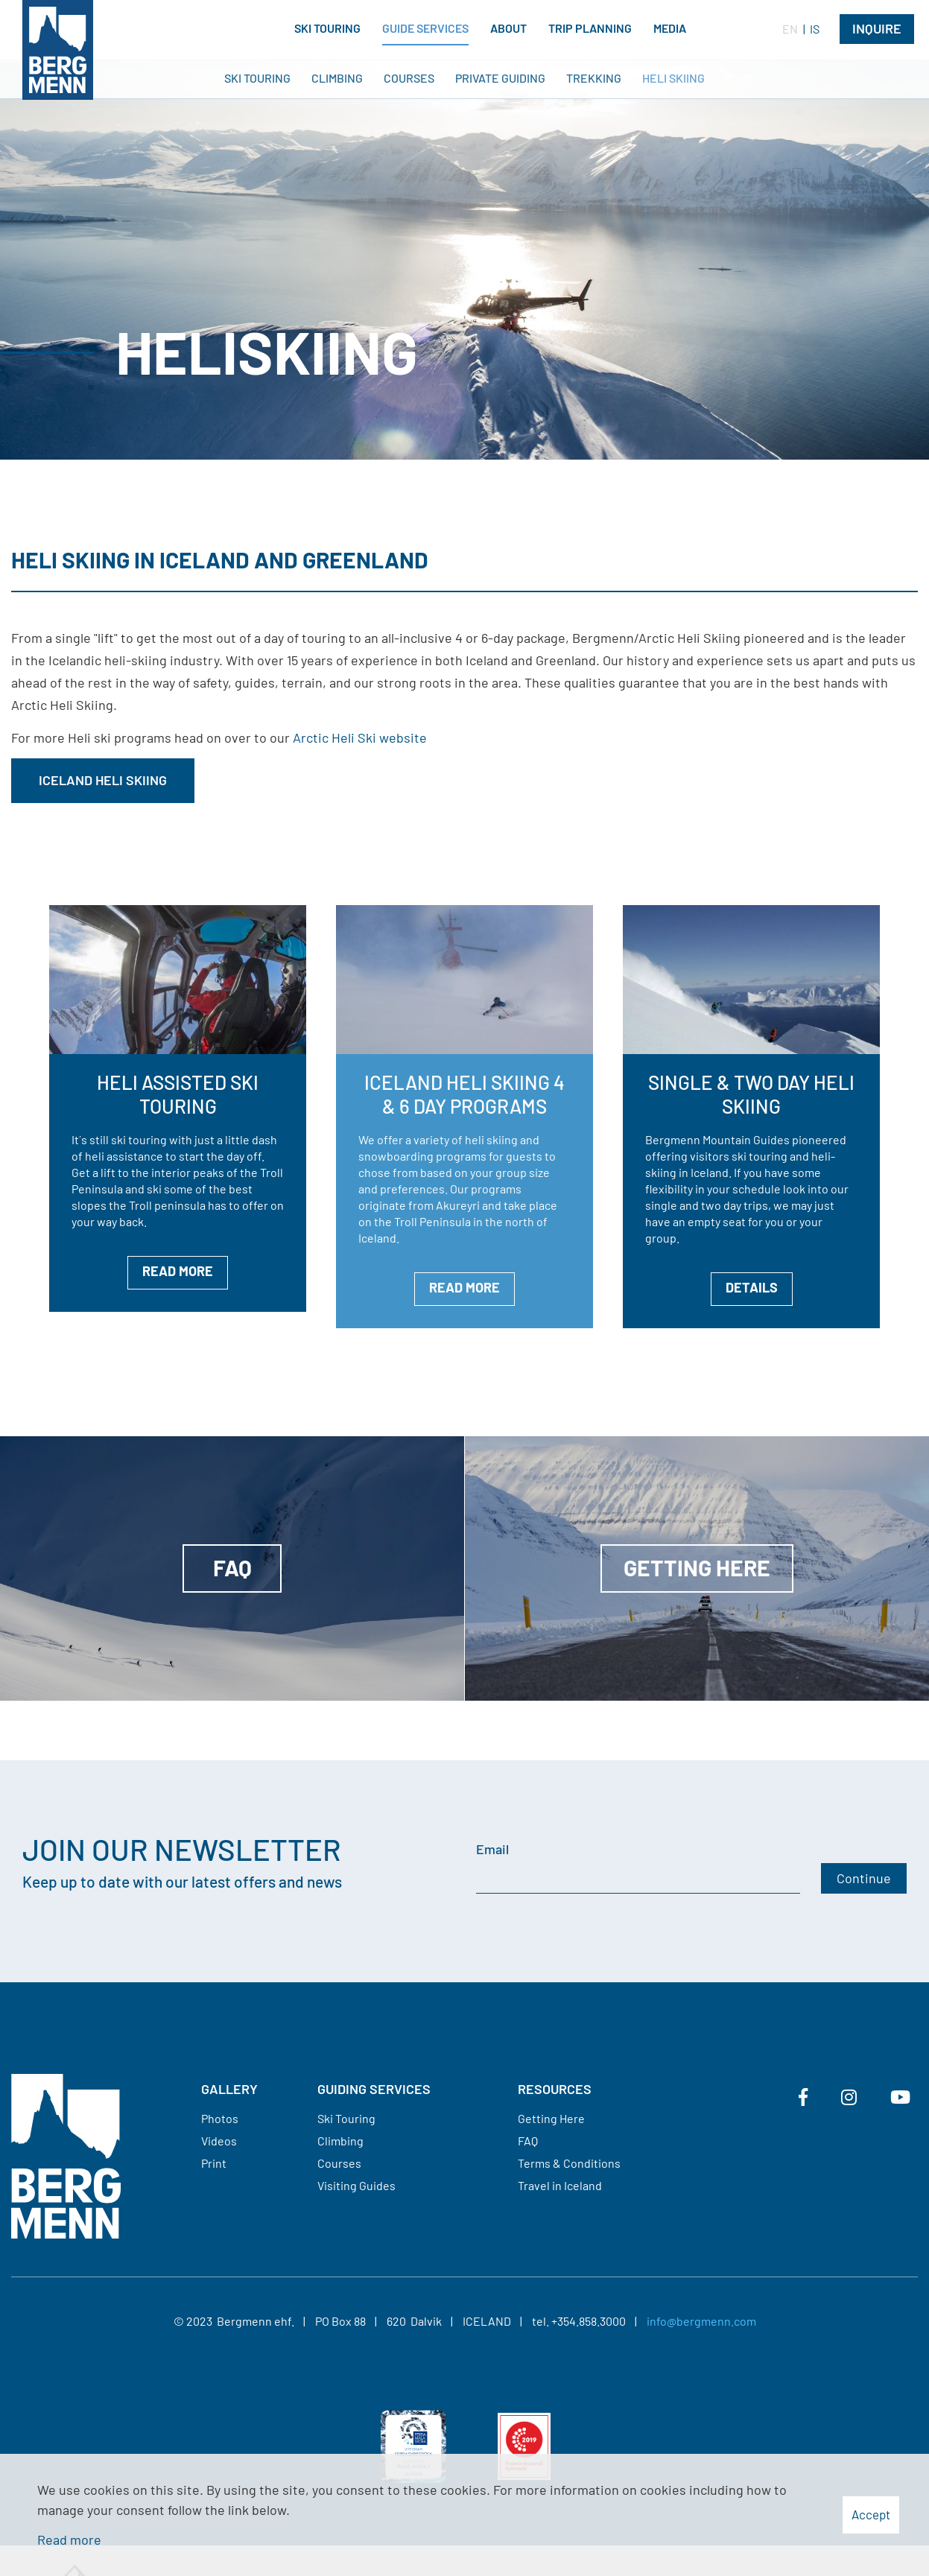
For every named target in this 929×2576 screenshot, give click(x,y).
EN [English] (790, 29)
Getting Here (551, 2118)
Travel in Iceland (560, 2185)
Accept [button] (871, 2514)
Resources (555, 2089)
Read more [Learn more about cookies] (69, 2539)
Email (492, 1849)
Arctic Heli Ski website (360, 737)
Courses (339, 2163)
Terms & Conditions (569, 2163)
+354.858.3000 (588, 2321)
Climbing (340, 2141)
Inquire (876, 28)
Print (213, 2163)
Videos (219, 2141)
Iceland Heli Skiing (103, 780)
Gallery (229, 2089)
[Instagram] (848, 2097)
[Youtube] (900, 2097)
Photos (219, 2118)
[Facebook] (803, 2097)
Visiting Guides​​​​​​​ (356, 2185)
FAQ (528, 2141)
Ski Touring (346, 2118)
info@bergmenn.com (701, 2321)
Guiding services (374, 2089)
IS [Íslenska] (814, 29)
